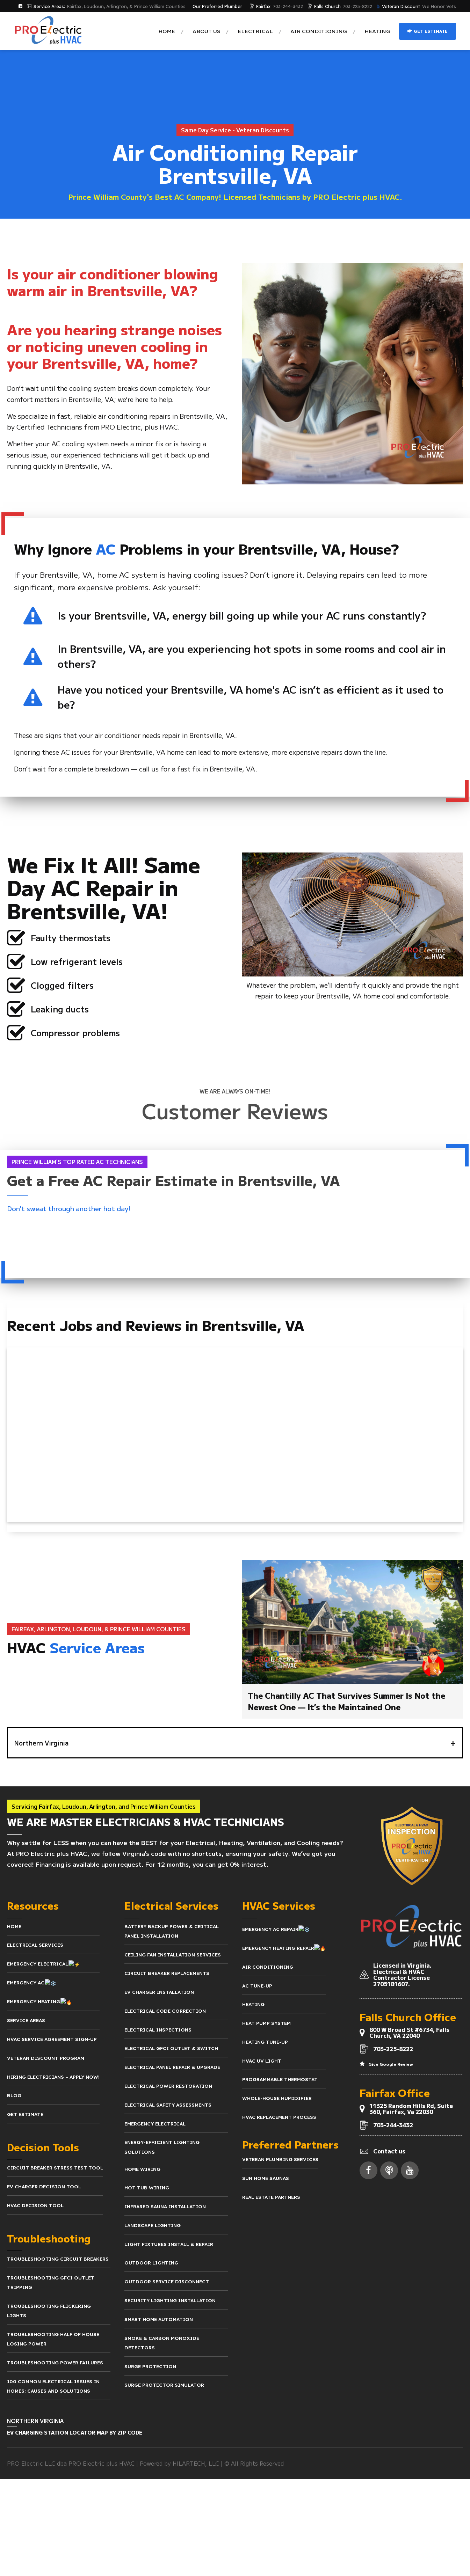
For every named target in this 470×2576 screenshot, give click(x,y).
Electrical (255, 31)
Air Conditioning (318, 31)
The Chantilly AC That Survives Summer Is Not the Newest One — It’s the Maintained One (346, 1701)
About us (206, 31)
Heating (377, 31)
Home (166, 31)
